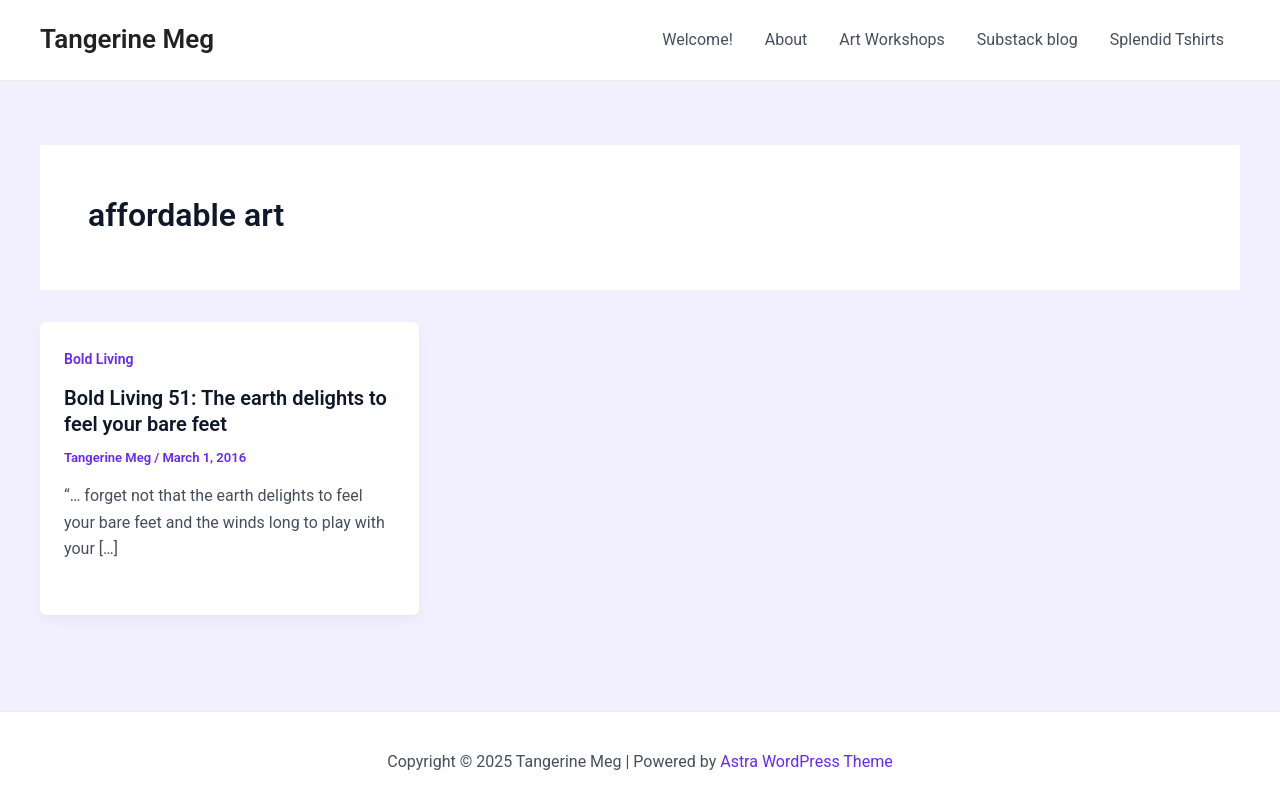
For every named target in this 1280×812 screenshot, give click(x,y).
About (786, 39)
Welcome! (697, 39)
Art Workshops (892, 39)
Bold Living (98, 359)
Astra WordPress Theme (806, 761)
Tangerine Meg (127, 39)
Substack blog (1027, 39)
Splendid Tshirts (1167, 39)
